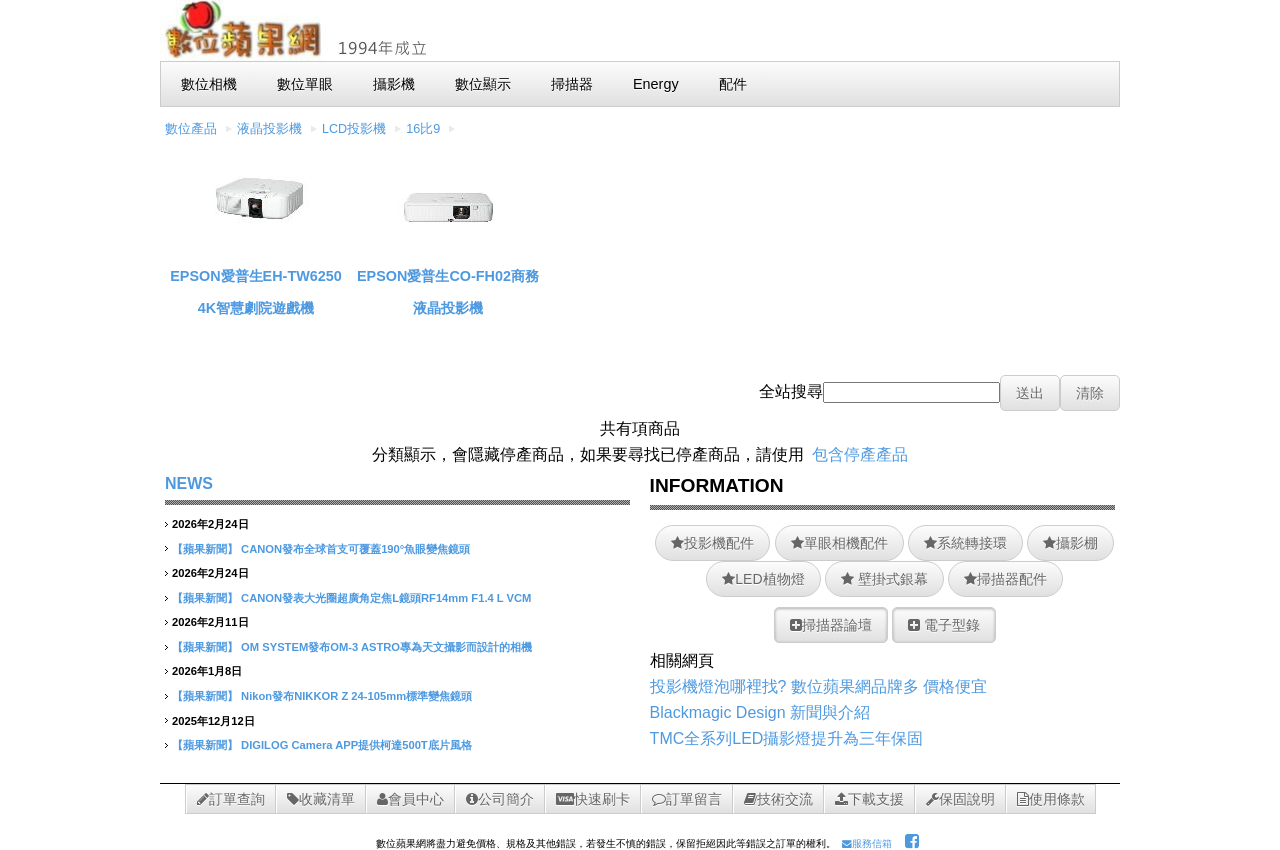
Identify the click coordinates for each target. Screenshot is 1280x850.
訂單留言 (687, 799)
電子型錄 (944, 625)
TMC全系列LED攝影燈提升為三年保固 (787, 738)
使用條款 (1051, 799)
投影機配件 (712, 543)
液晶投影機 (269, 129)
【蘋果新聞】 (205, 549)
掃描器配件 (1005, 579)
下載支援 (869, 799)
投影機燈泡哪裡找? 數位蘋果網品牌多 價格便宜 (819, 686)
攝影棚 (1070, 543)
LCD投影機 (354, 129)
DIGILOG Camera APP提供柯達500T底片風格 (356, 745)
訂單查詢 (231, 799)
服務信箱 (867, 843)
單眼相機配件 (839, 543)
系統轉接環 (965, 543)
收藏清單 (321, 799)
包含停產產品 (860, 454)
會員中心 (410, 799)
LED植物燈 (763, 579)
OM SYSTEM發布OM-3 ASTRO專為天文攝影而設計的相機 (386, 647)
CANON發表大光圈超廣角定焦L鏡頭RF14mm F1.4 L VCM (386, 598)
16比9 (423, 129)
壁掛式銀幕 (884, 579)
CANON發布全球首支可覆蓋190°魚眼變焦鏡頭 (355, 549)
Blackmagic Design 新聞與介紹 (760, 712)
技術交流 (778, 799)
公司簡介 (500, 799)
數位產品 (191, 129)
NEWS (189, 483)
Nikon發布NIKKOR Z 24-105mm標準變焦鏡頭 (356, 696)
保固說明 (960, 799)
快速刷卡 (593, 799)
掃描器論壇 (831, 625)
